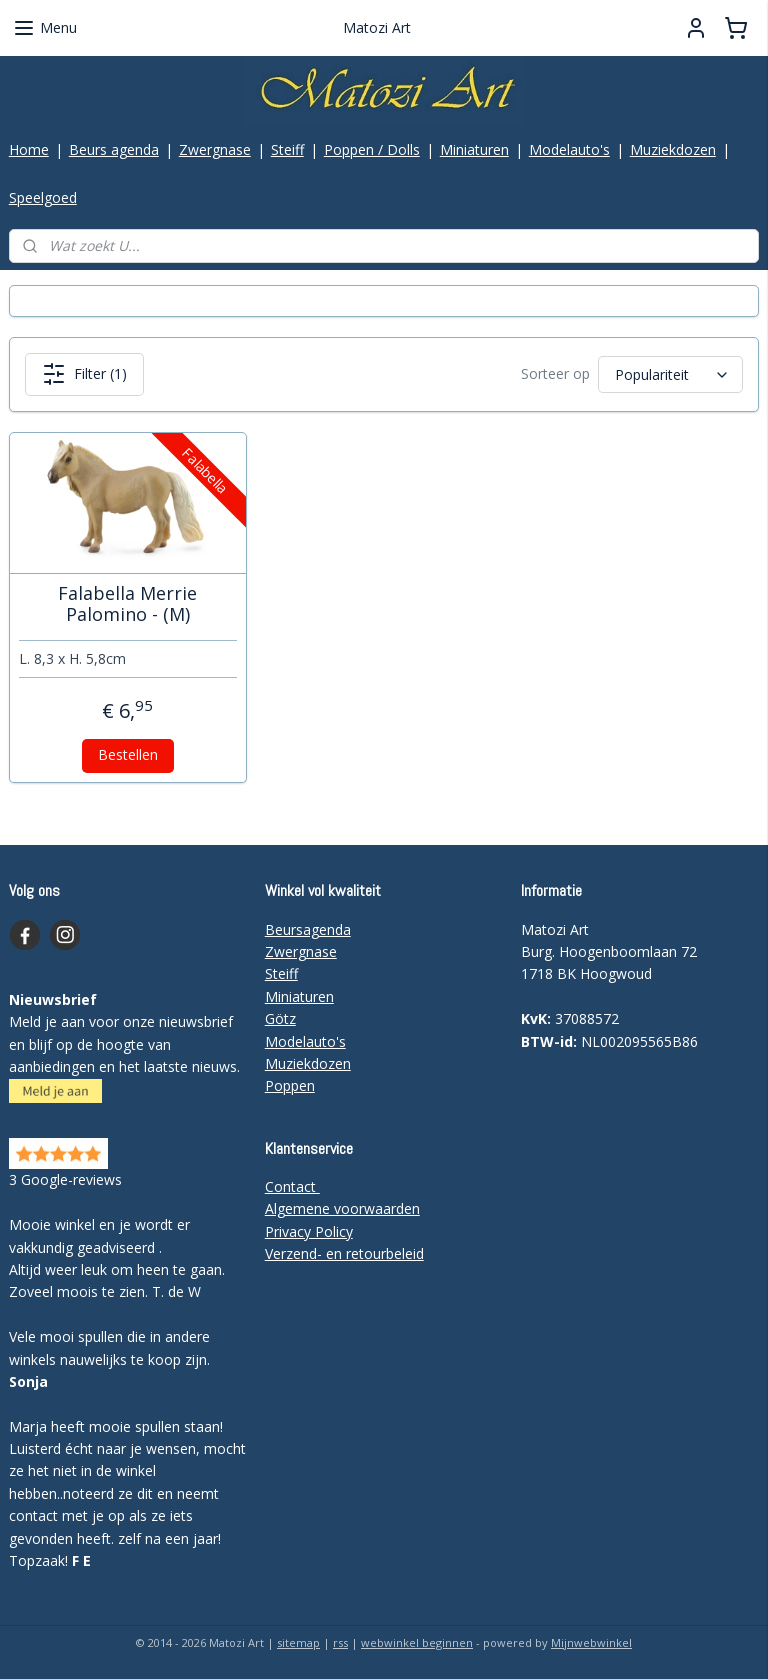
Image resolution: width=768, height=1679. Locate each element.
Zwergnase (215, 149)
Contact (292, 1186)
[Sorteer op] (670, 374)
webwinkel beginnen (417, 1642)
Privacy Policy (309, 1231)
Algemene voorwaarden (342, 1208)
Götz (280, 1018)
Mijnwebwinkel (591, 1642)
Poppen (290, 1085)
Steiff (287, 149)
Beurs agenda (114, 149)
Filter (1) (84, 374)
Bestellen (128, 754)
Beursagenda (308, 929)
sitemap (298, 1642)
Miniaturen (474, 149)
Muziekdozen (673, 149)
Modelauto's (569, 149)
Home (29, 149)
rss (340, 1642)
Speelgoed (43, 197)
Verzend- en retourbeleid (344, 1253)
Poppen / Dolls (372, 149)
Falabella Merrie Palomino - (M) (127, 603)
